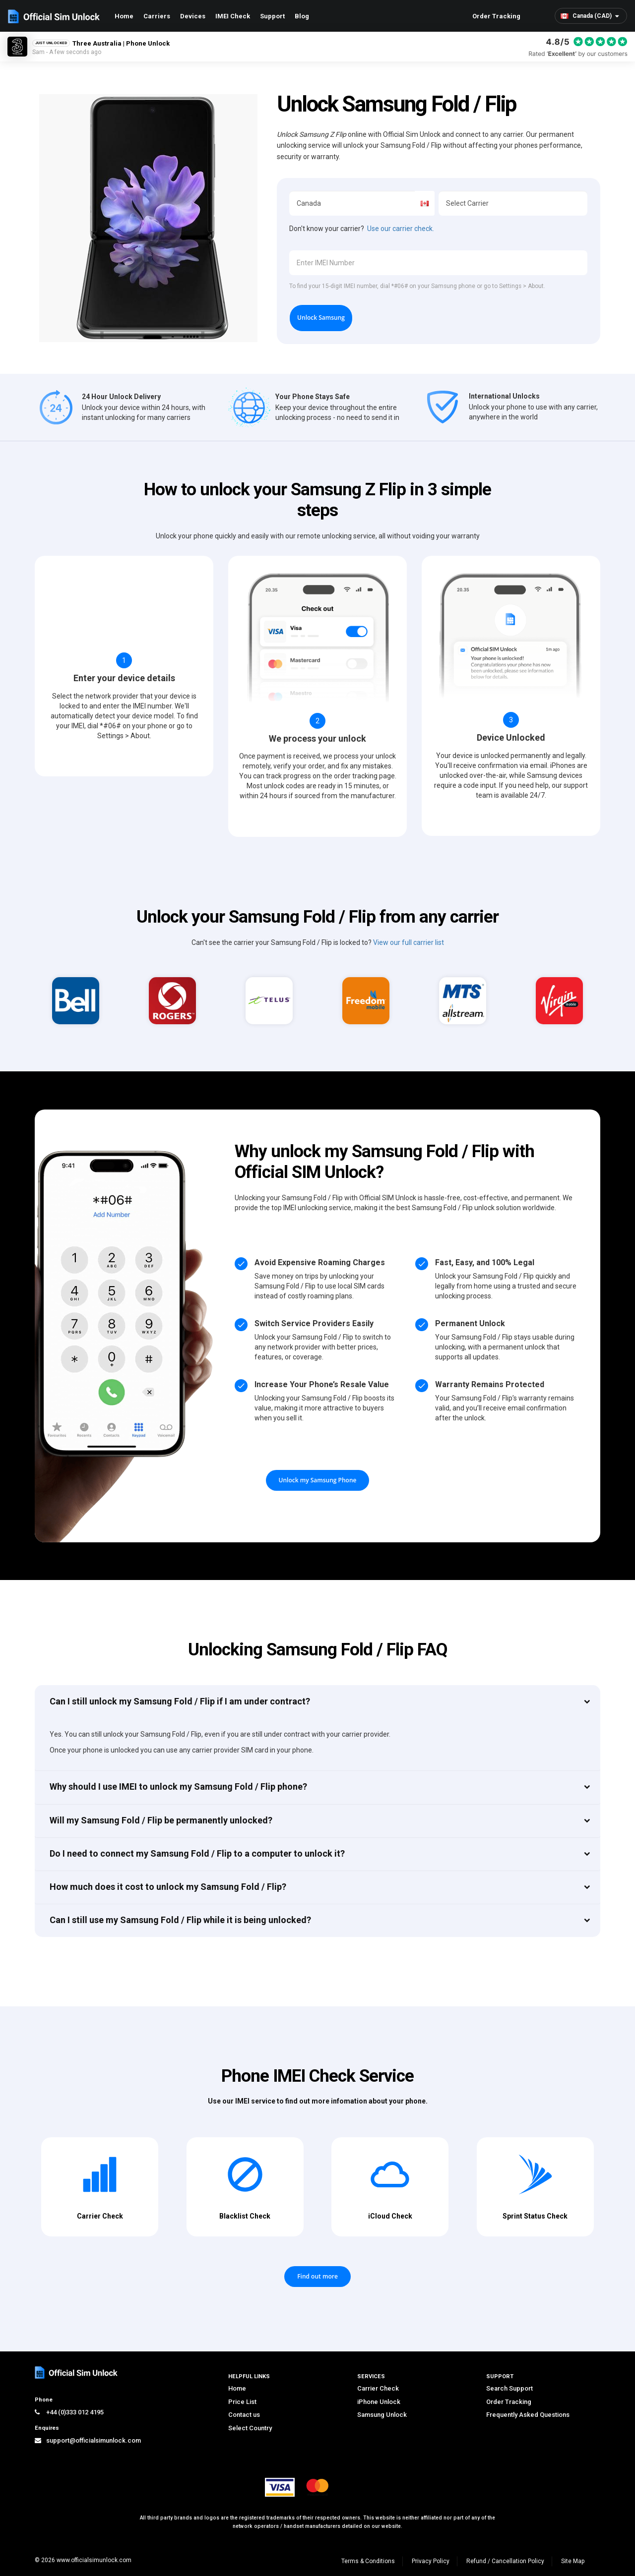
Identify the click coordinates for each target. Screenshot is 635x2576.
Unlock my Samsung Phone (318, 1480)
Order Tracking (496, 16)
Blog (302, 16)
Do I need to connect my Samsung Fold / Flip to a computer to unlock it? (197, 1853)
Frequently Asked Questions (528, 2414)
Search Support (509, 2388)
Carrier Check (378, 2388)
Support (272, 16)
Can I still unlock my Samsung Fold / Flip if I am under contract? (180, 1701)
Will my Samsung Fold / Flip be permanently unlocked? (161, 1820)
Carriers (156, 16)
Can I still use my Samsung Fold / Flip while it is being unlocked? (180, 1920)
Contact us (244, 2414)
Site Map (572, 2561)
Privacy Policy (430, 2561)
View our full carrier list (408, 942)
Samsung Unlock (382, 2414)
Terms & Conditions (368, 2561)
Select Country (250, 2428)
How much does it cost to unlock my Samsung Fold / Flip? (168, 1886)
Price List (242, 2401)
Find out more (317, 2276)
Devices (192, 16)
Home (124, 16)
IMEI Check (232, 16)
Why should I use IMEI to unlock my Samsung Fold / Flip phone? (178, 1786)
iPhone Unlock (378, 2401)
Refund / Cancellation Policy (505, 2561)
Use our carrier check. (400, 229)
